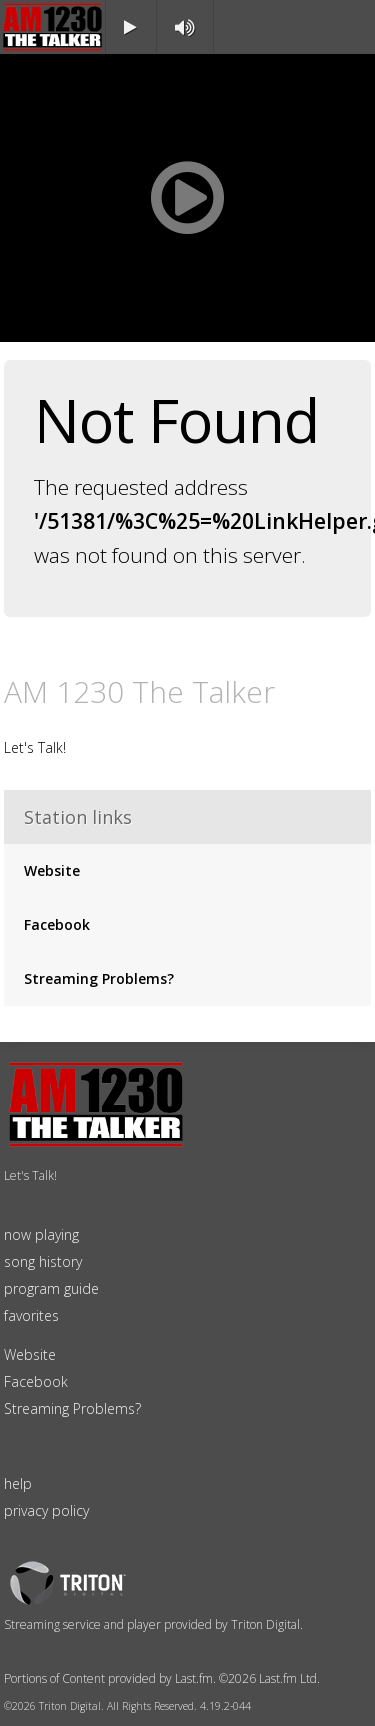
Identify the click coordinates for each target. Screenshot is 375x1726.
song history (43, 1261)
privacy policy (46, 1510)
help (18, 1483)
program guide (51, 1288)
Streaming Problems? (99, 978)
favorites (31, 1315)
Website (52, 870)
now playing (41, 1234)
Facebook (57, 924)
